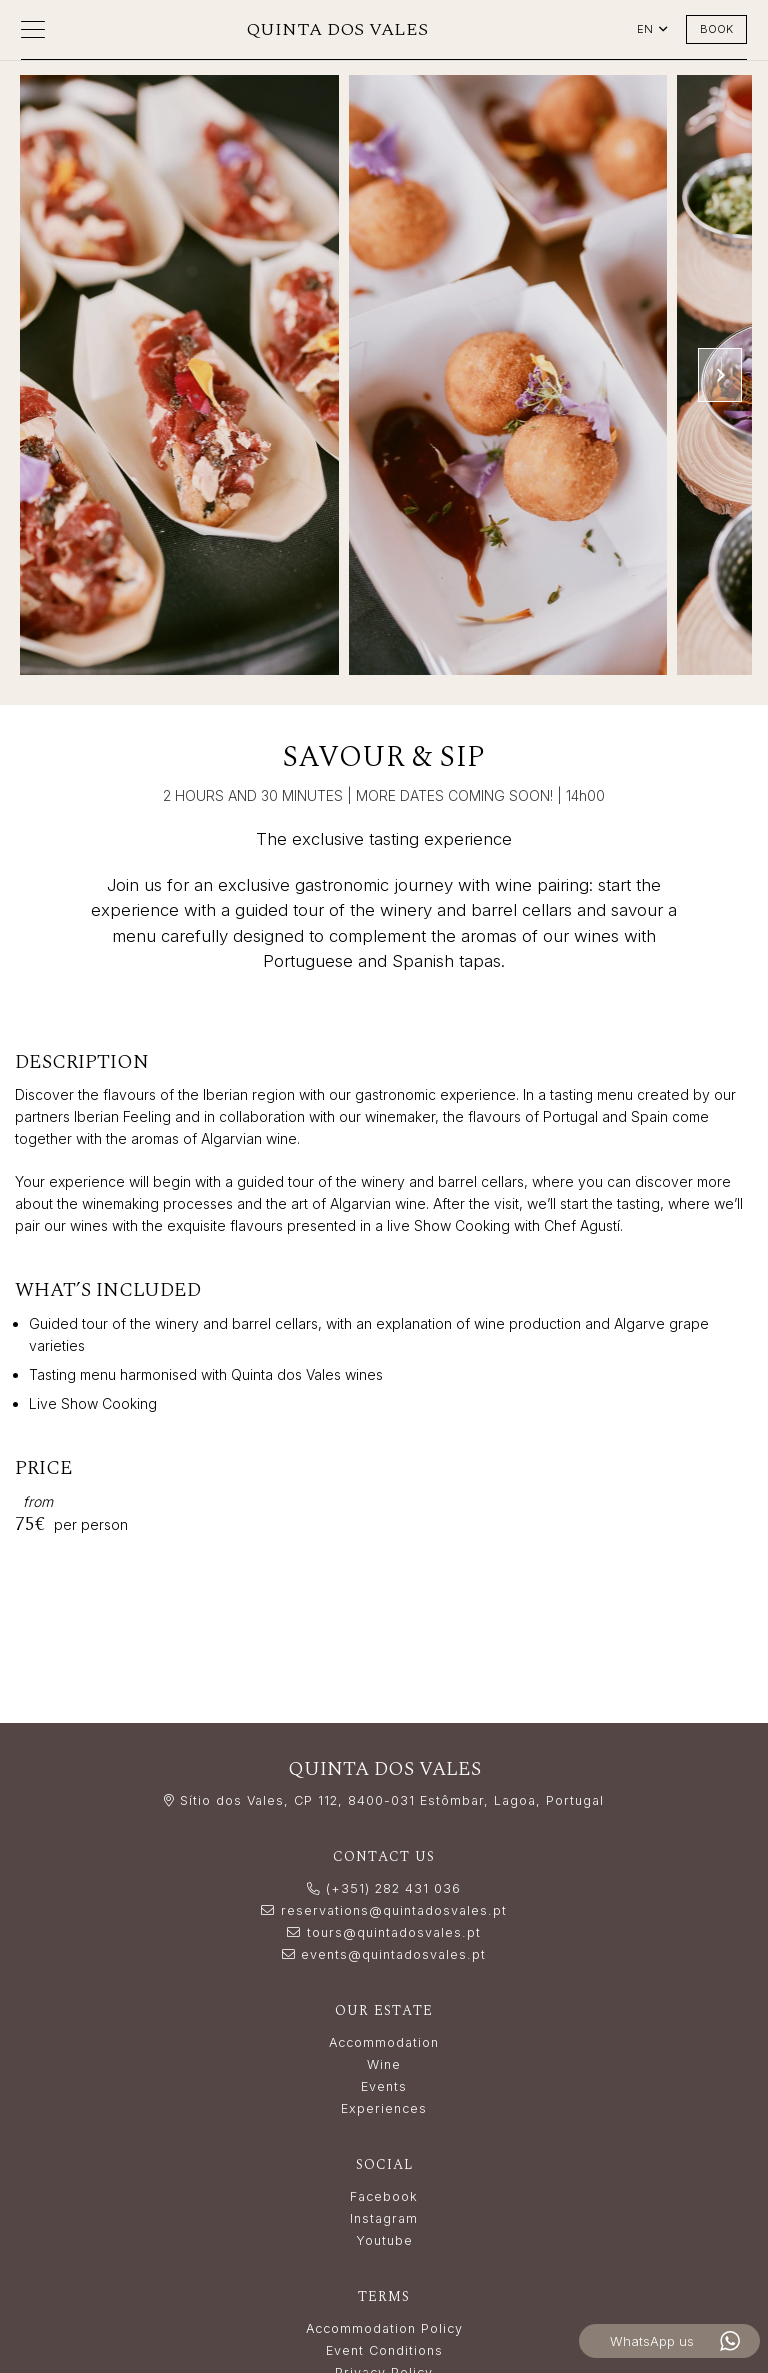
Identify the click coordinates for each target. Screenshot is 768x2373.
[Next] (721, 375)
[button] (33, 30)
